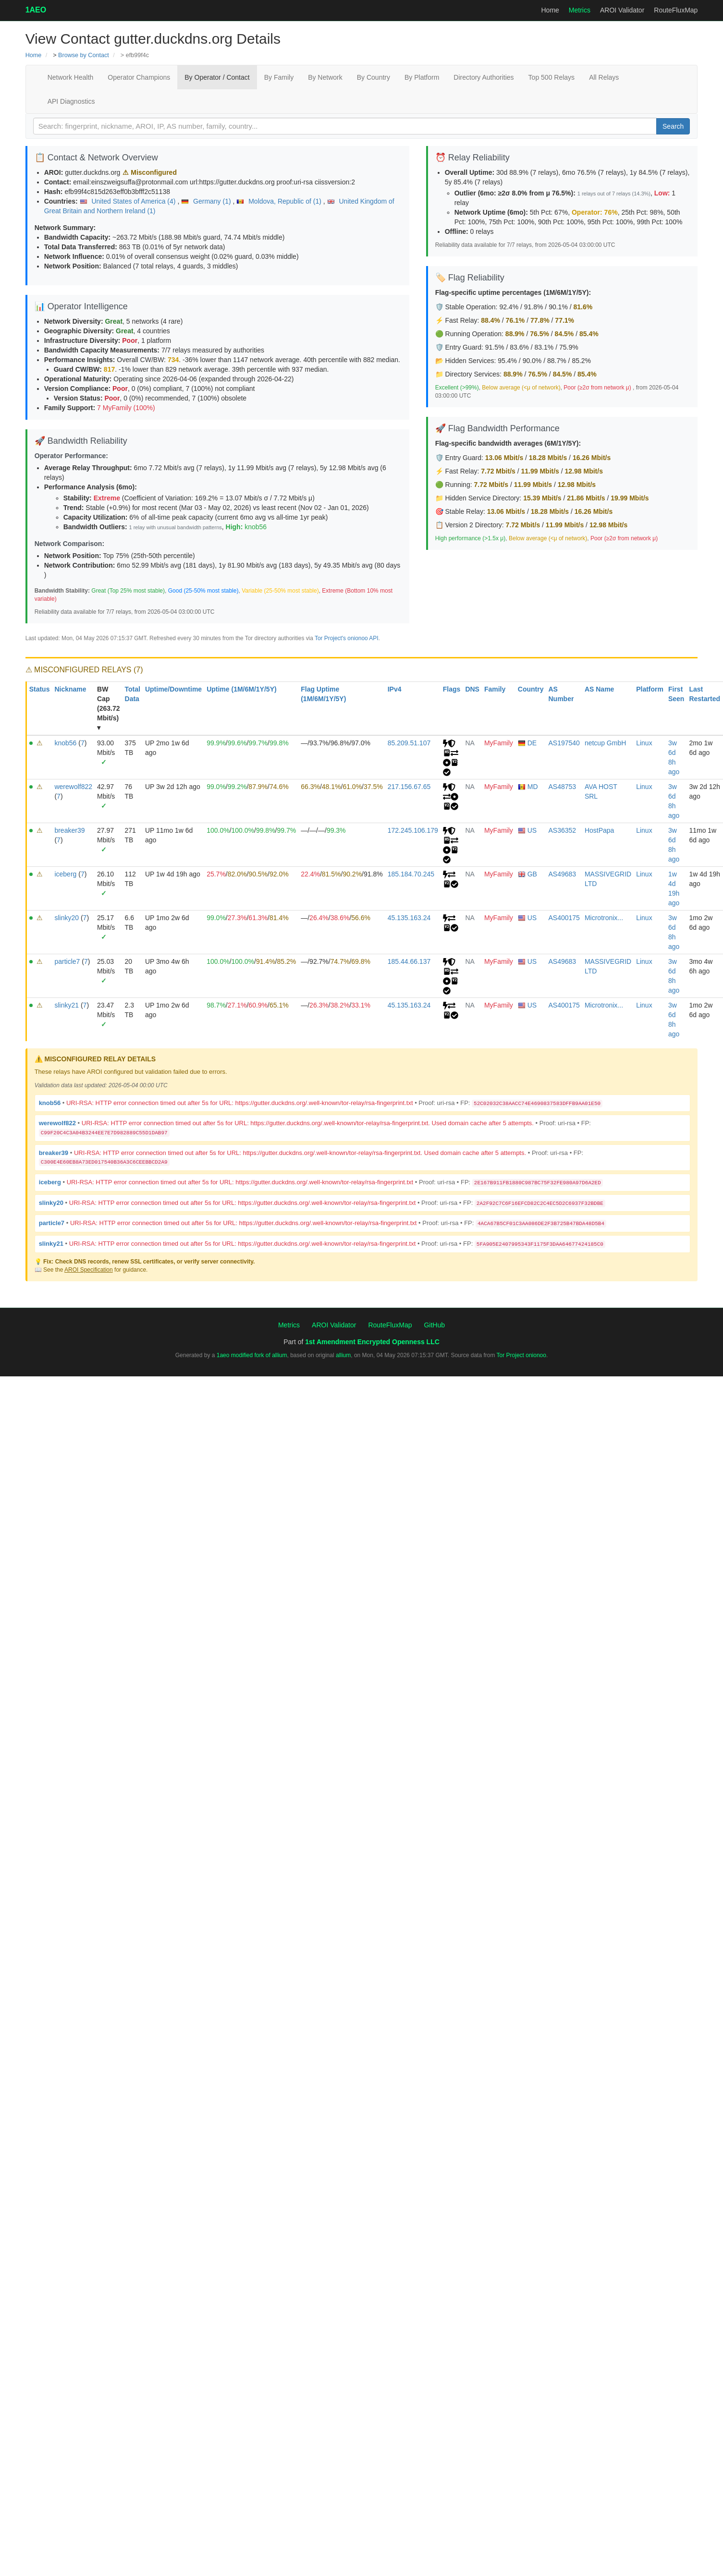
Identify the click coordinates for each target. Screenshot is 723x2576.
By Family (279, 77)
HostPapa (599, 830)
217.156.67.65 (409, 786)
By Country (373, 77)
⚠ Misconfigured (150, 172)
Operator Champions (139, 77)
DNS (472, 689)
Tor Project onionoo (521, 1355)
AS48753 (562, 786)
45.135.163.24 (409, 918)
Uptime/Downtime (173, 689)
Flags (452, 689)
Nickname (70, 689)
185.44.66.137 (409, 961)
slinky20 (66, 918)
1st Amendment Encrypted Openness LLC (372, 1342)
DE (527, 743)
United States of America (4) (129, 201)
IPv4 (395, 689)
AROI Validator (622, 10)
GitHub (434, 1325)
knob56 (256, 527)
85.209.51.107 (409, 743)
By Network (325, 77)
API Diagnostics (71, 101)
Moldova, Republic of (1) (279, 201)
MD (528, 786)
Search (673, 126)
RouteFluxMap (676, 10)
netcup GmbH (605, 743)
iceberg (65, 874)
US (527, 830)
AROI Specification (88, 1269)
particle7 (67, 961)
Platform (649, 689)
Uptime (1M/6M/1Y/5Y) (241, 689)
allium (343, 1355)
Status (39, 689)
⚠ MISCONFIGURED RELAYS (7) (84, 670)
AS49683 (562, 874)
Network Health (71, 77)
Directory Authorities (483, 77)
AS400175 (564, 918)
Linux (644, 743)
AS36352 (562, 830)
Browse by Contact (83, 55)
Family (494, 689)
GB (527, 874)
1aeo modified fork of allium (252, 1355)
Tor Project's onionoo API (346, 638)
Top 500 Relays (551, 77)
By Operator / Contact (216, 77)
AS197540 (564, 743)
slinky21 (66, 1005)
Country (531, 689)
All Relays (604, 77)
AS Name (599, 689)
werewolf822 (73, 786)
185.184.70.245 (411, 874)
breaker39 (69, 830)
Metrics (579, 10)
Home (550, 10)
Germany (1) (207, 201)
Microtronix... (604, 918)
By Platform (421, 77)
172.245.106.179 (413, 830)
